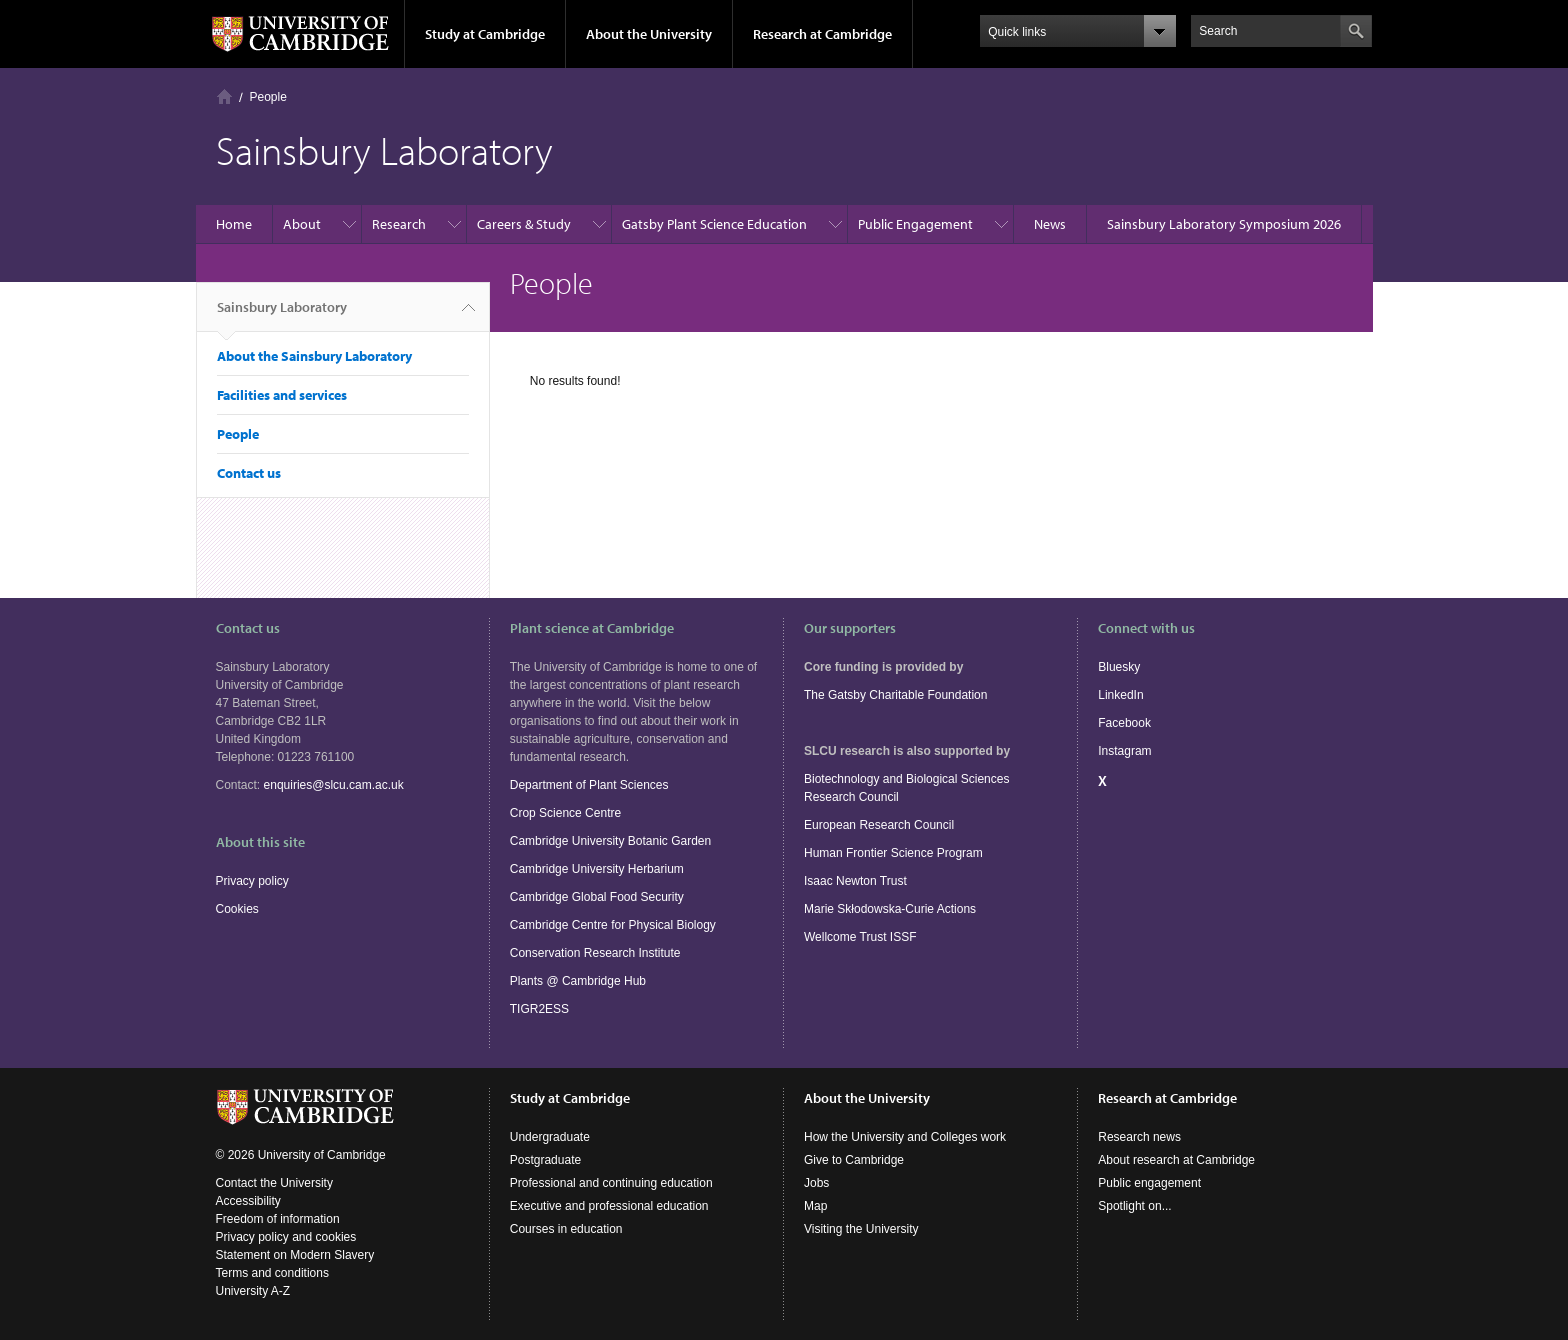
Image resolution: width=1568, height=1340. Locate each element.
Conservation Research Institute (595, 953)
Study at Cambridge (485, 34)
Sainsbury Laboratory (282, 315)
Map (815, 1206)
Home (224, 96)
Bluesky (1119, 667)
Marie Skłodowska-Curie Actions (890, 909)
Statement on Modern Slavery (295, 1255)
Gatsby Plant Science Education (714, 224)
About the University (649, 34)
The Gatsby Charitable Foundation (895, 695)
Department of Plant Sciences (589, 785)
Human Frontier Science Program (893, 853)
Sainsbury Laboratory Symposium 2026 (1224, 224)
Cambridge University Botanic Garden (610, 841)
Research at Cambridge (822, 34)
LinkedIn (1120, 695)
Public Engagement (915, 224)
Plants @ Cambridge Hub (578, 981)
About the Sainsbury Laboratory (314, 356)
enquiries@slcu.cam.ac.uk (334, 785)
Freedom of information (278, 1219)
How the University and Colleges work (905, 1137)
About (302, 224)
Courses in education (566, 1229)
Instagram (1124, 751)
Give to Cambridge (854, 1160)
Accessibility (248, 1201)
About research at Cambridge (1176, 1160)
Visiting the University (861, 1229)
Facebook (1124, 723)
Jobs (816, 1183)
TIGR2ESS (539, 1009)
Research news (1139, 1137)
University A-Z (253, 1291)
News (1050, 224)
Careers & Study (524, 224)
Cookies (237, 909)
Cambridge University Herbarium (597, 869)
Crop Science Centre (565, 813)
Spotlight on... (1134, 1206)
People (268, 97)
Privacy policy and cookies (286, 1237)
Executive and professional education (609, 1206)
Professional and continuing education (611, 1183)
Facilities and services (282, 395)
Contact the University (274, 1183)
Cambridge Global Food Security (597, 897)
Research (399, 224)
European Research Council (879, 825)
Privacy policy (252, 881)
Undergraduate (550, 1137)
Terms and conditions (272, 1273)
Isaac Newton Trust (855, 881)
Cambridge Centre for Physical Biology (613, 925)
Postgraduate (545, 1160)
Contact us (249, 473)
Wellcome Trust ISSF (860, 937)
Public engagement (1149, 1183)
